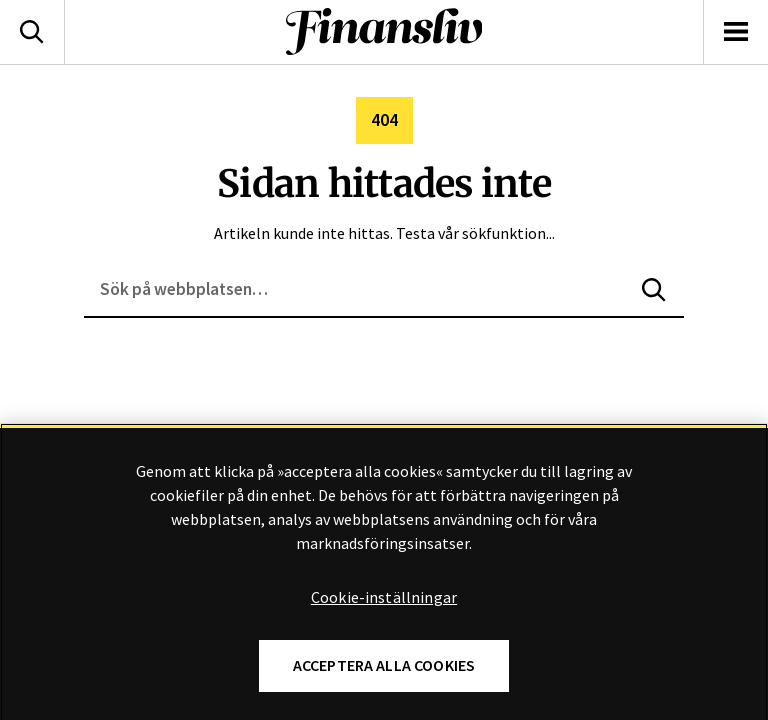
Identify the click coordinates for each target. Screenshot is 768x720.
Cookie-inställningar (384, 629)
